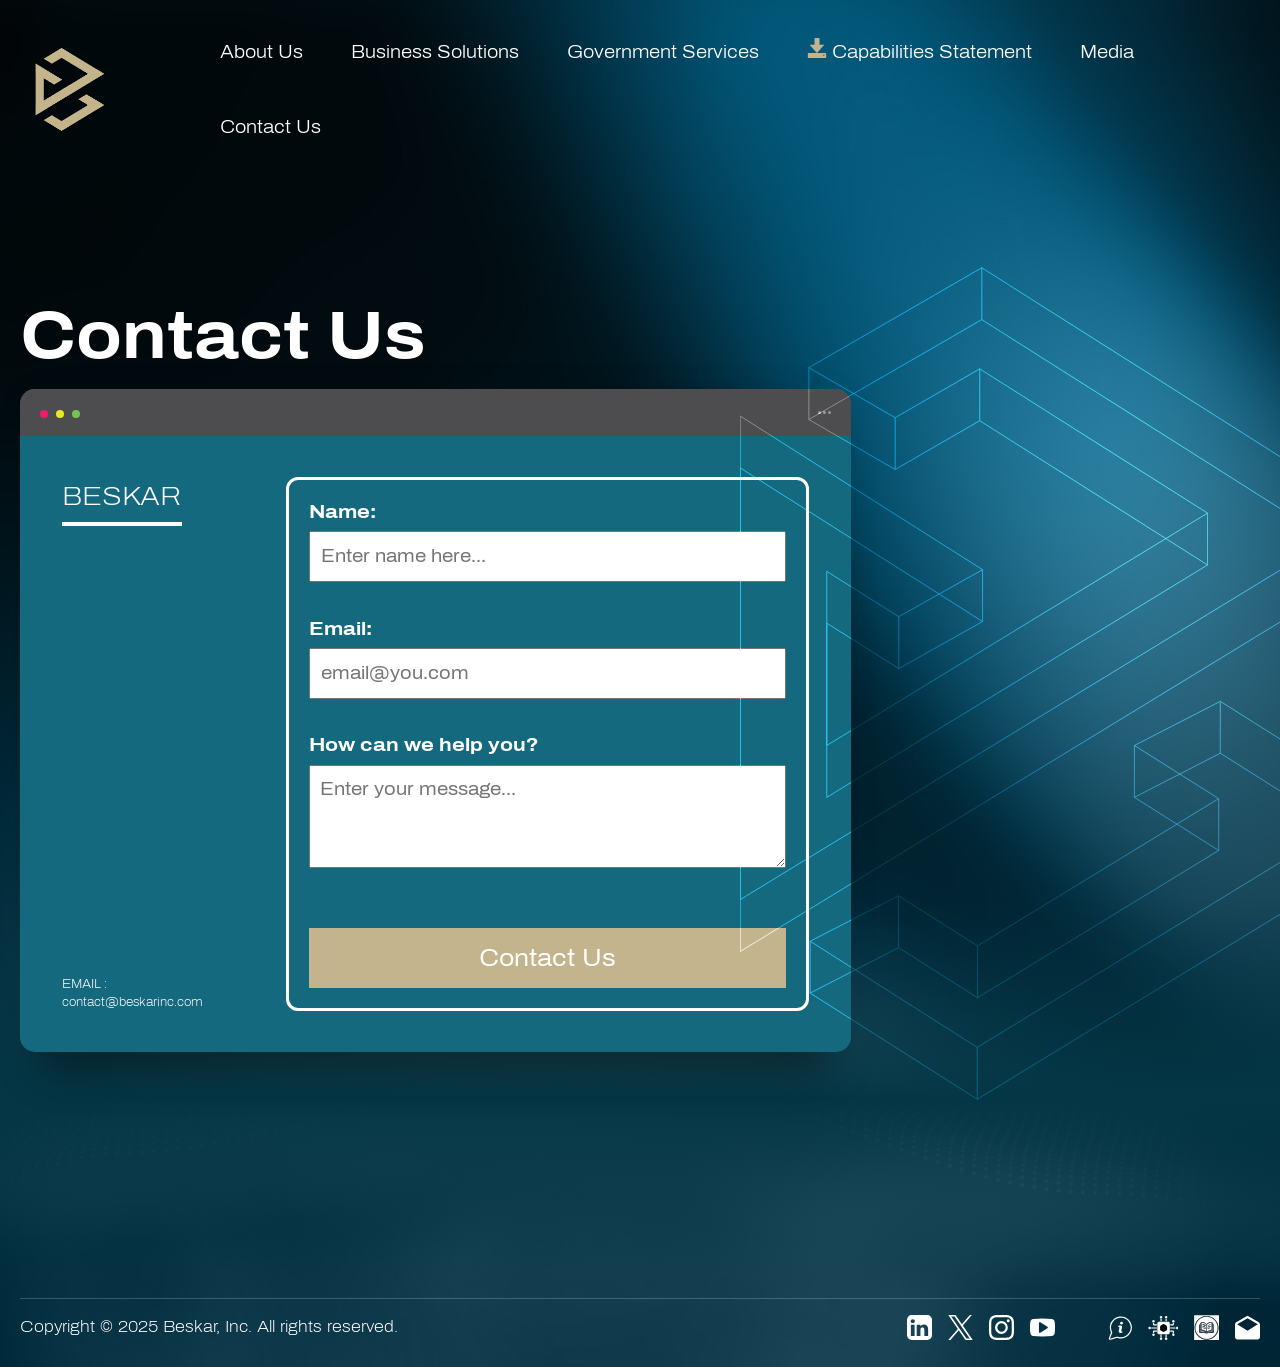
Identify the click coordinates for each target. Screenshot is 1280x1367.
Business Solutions (435, 52)
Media (1107, 52)
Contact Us (270, 127)
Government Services (663, 52)
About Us (261, 52)
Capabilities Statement (919, 52)
